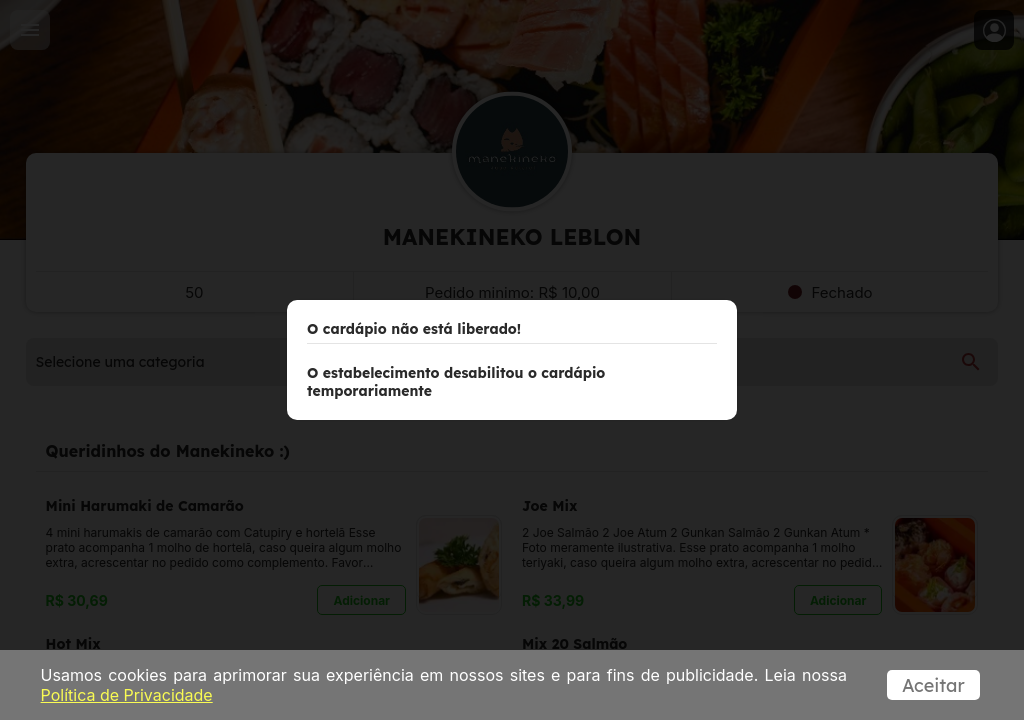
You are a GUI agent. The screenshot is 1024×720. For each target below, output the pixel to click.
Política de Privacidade (127, 695)
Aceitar (933, 685)
